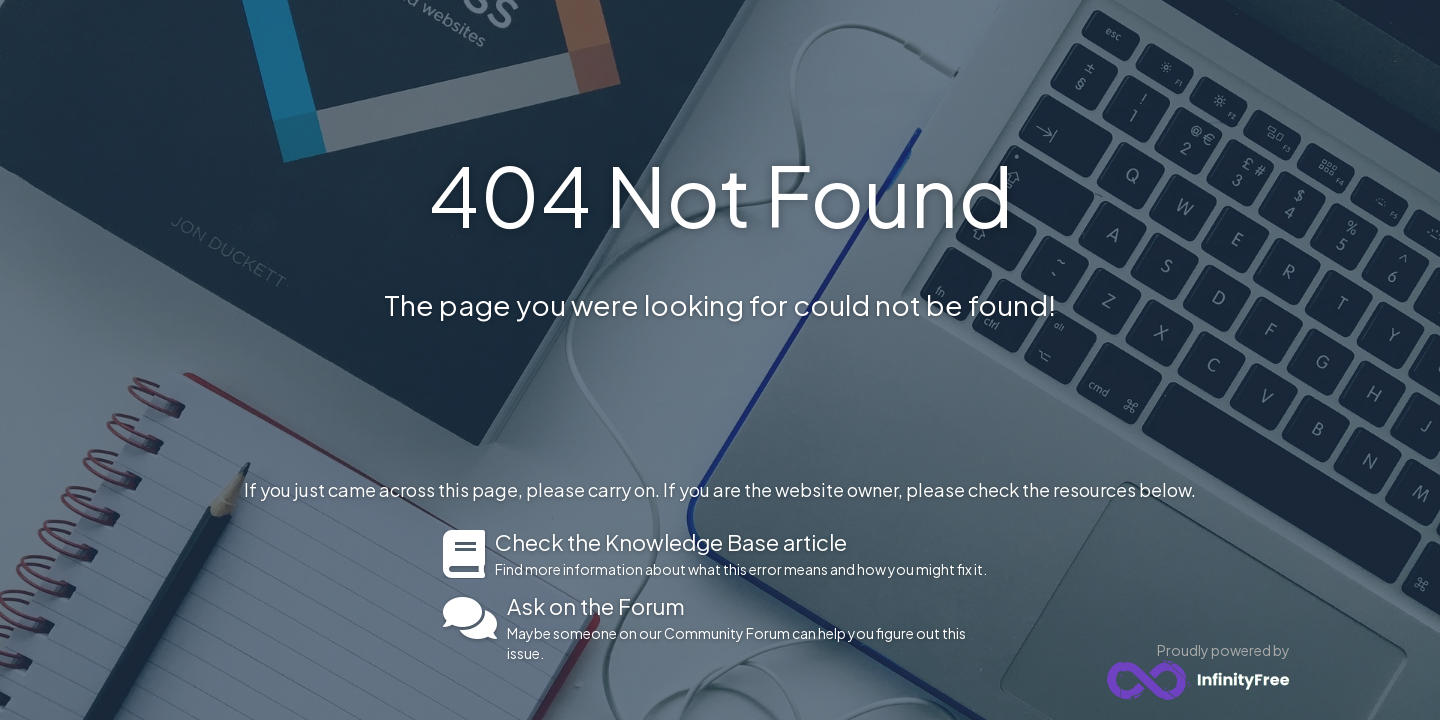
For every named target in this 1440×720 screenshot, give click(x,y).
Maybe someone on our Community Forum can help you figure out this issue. (752, 628)
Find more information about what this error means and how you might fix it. (746, 554)
